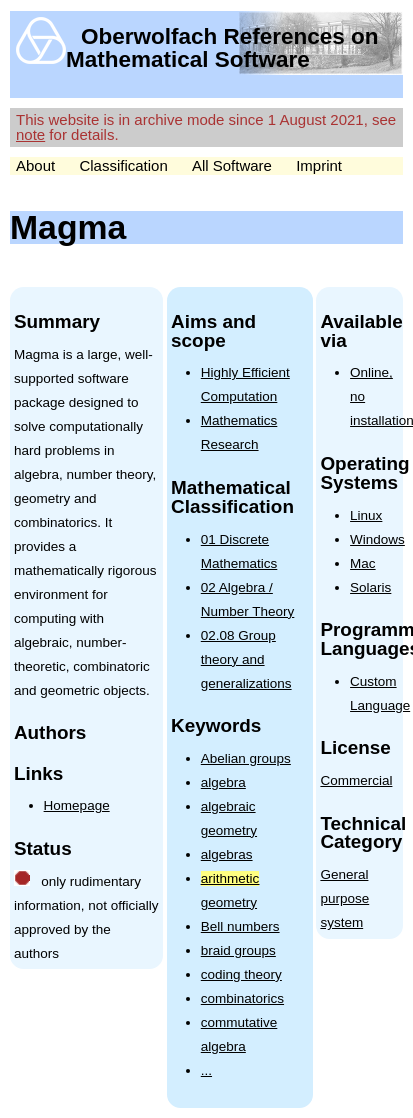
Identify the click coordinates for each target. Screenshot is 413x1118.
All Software (232, 165)
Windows (377, 539)
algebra (223, 782)
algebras (227, 854)
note (30, 134)
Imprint (319, 165)
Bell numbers (240, 926)
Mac (363, 563)
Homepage (77, 805)
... (206, 1070)
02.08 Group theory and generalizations (246, 659)
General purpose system (344, 898)
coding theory (241, 974)
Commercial (356, 780)
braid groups (238, 950)
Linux (366, 515)
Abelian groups (246, 758)
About (35, 165)
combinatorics (242, 998)
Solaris (370, 587)
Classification (123, 165)
